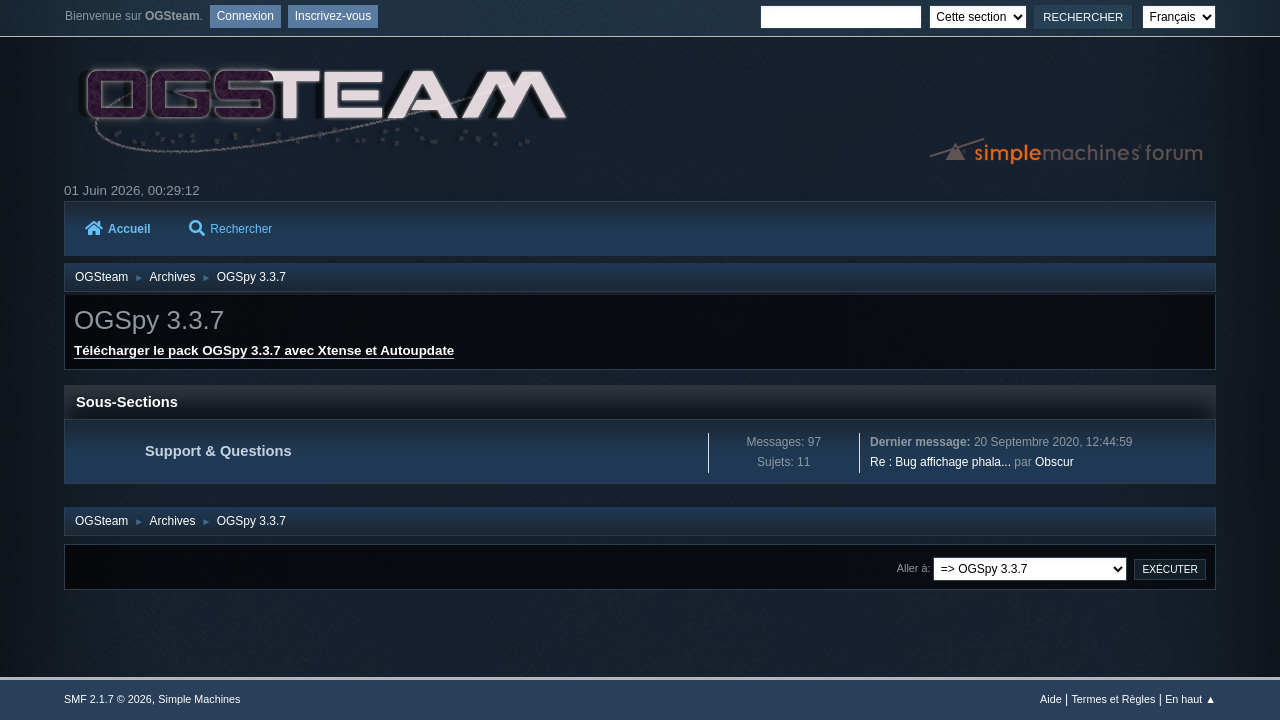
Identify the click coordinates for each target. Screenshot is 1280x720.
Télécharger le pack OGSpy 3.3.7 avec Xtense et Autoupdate (264, 350)
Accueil (118, 229)
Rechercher (230, 229)
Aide (1051, 699)
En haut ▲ (1190, 699)
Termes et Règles (1113, 699)
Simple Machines (199, 699)
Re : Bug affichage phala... (940, 462)
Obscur (1054, 462)
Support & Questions (218, 451)
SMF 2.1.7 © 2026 (108, 699)
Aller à (912, 568)
